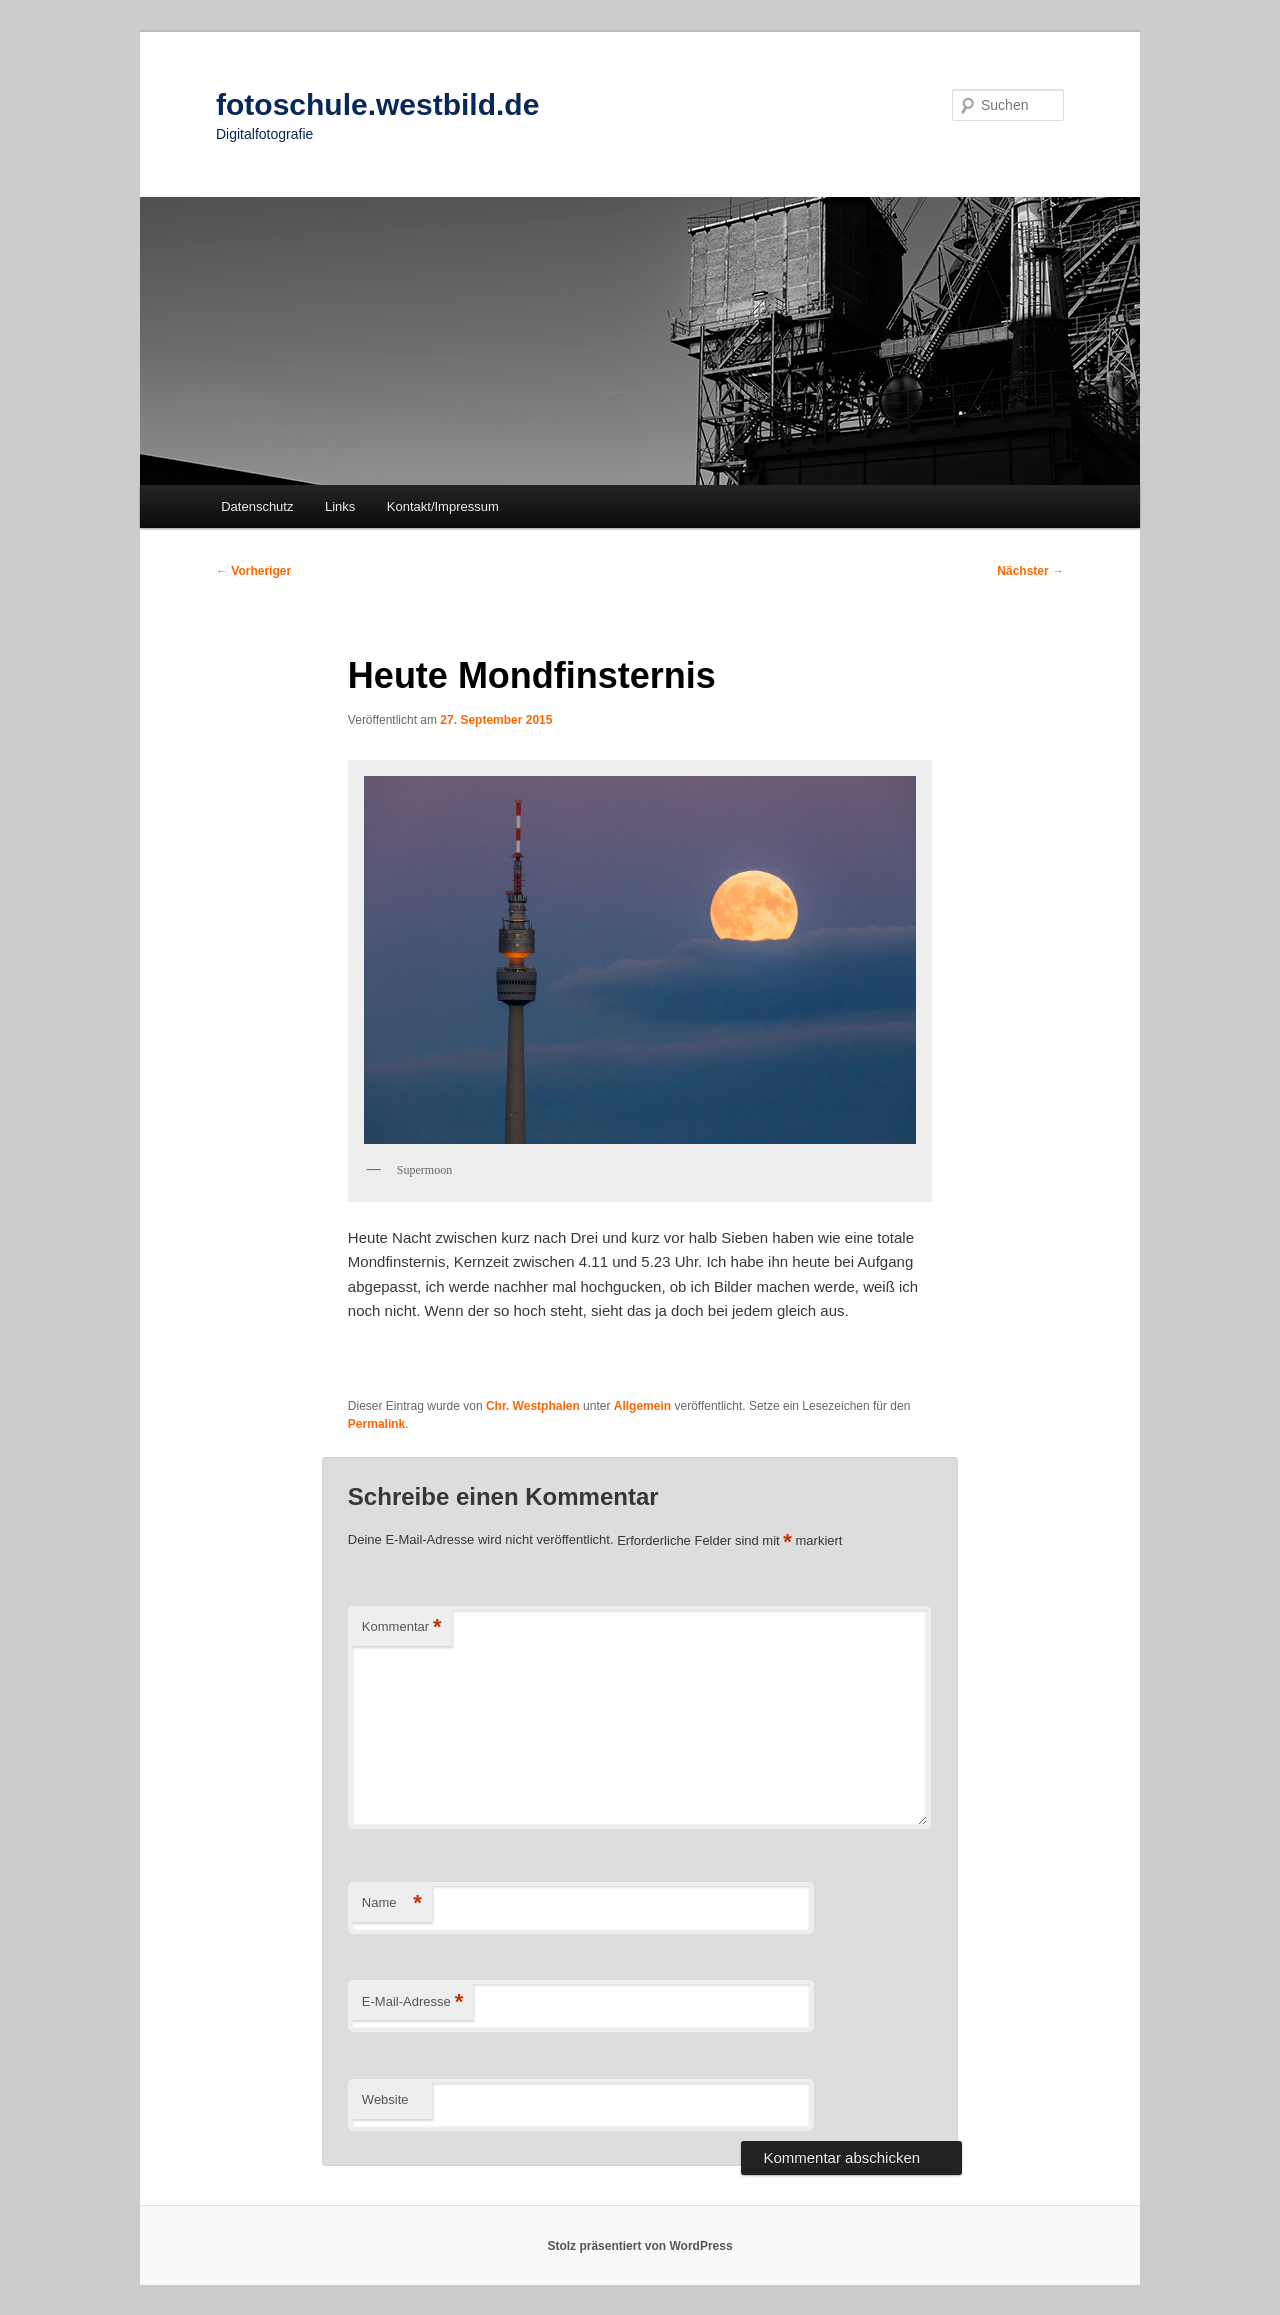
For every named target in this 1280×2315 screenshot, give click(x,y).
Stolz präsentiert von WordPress (639, 2246)
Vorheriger (253, 571)
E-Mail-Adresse (412, 2002)
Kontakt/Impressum (443, 506)
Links (340, 506)
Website (385, 2099)
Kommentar (402, 1627)
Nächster (1030, 571)
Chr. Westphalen (533, 1406)
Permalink (376, 1424)
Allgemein (642, 1406)
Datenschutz (257, 506)
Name (392, 1903)
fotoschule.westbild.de (377, 104)
